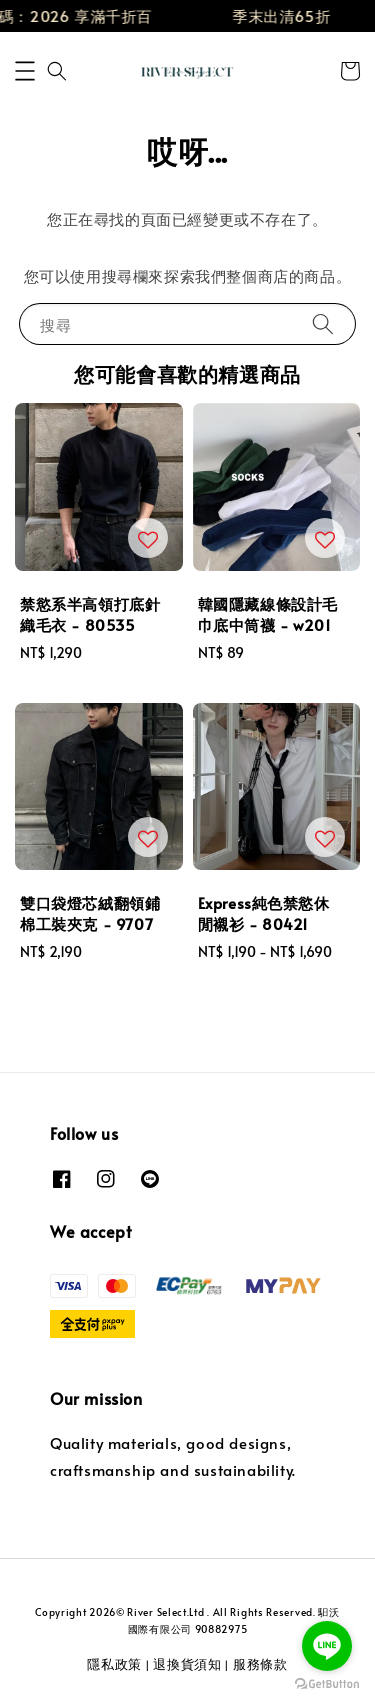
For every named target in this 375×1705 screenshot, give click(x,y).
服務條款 (260, 1664)
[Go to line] (327, 1646)
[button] (25, 71)
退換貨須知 (187, 1664)
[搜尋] (323, 323)
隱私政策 (114, 1664)
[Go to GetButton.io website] (327, 1684)
